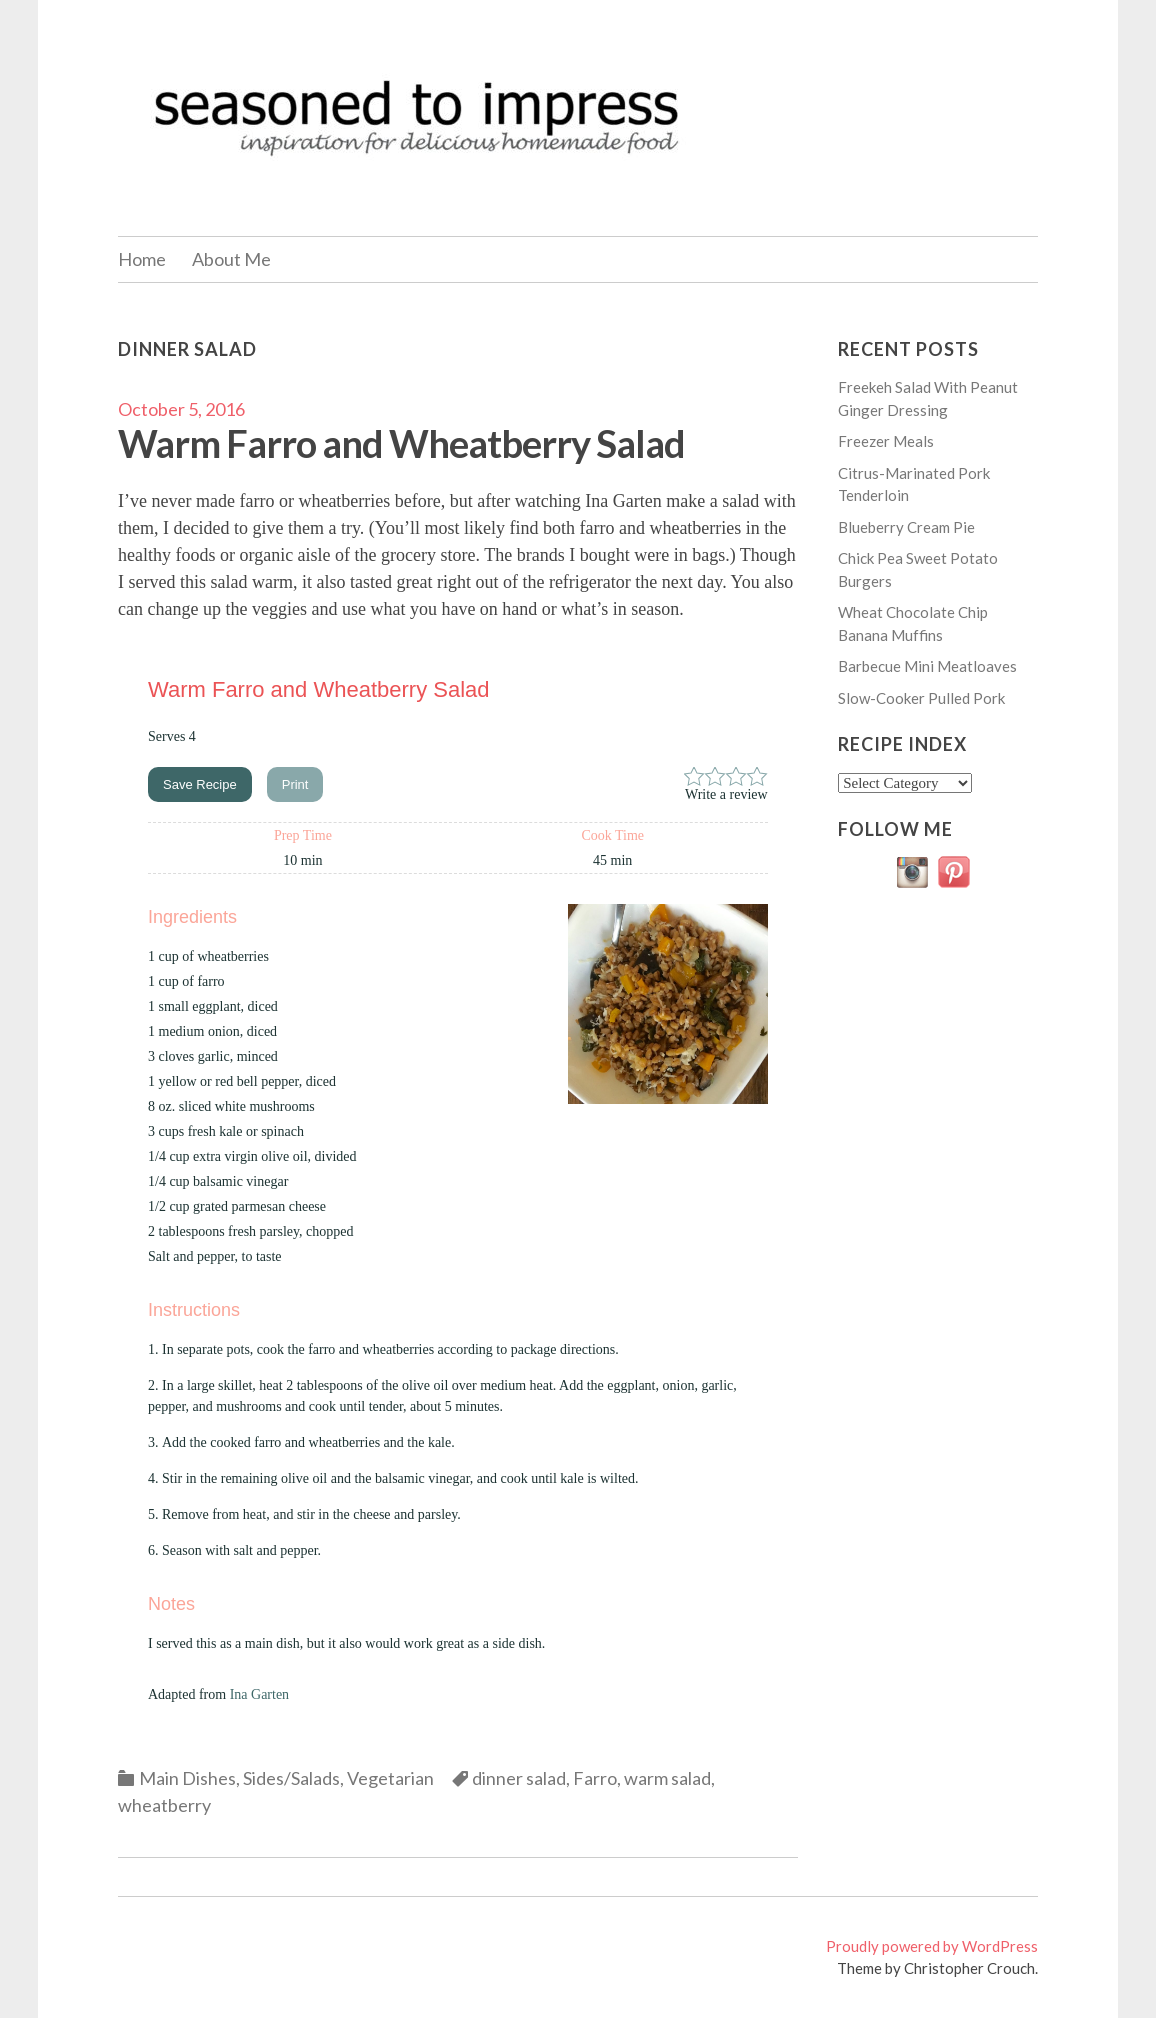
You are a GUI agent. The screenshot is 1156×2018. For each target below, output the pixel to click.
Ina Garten (259, 1694)
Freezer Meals (886, 441)
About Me (231, 259)
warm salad (667, 1778)
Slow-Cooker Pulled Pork (921, 698)
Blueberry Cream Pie (906, 527)
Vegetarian (390, 1778)
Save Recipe (200, 784)
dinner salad (519, 1778)
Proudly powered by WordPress (932, 1946)
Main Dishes (187, 1778)
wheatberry (164, 1805)
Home (142, 259)
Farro (595, 1778)
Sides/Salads (291, 1778)
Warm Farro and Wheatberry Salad (401, 443)
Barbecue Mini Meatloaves (927, 666)
